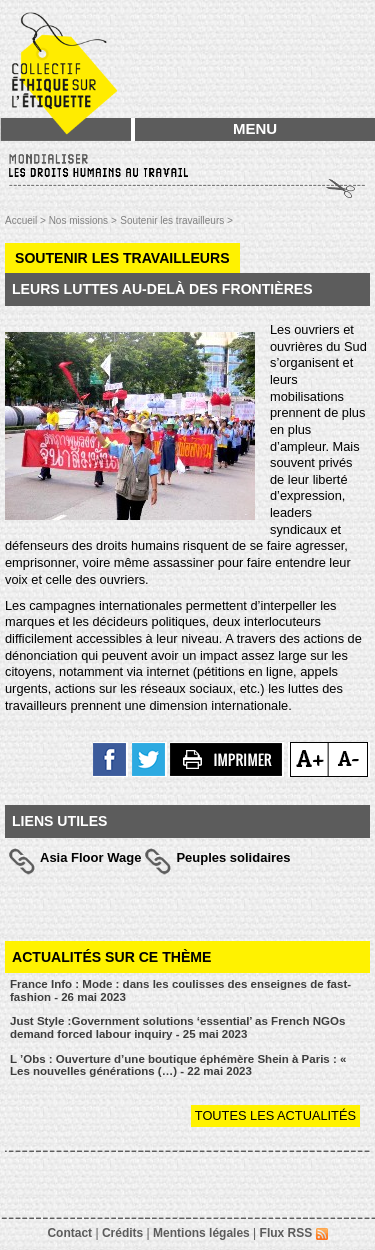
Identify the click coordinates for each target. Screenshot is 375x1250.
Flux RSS (294, 1233)
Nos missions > (83, 220)
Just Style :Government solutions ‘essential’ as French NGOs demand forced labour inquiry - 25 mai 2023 (177, 1027)
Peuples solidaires (233, 857)
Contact (69, 1233)
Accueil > (27, 220)
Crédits (122, 1233)
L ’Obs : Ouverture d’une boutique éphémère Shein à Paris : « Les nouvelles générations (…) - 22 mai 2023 (178, 1065)
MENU (255, 128)
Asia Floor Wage (90, 857)
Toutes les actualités (275, 1115)
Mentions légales (201, 1233)
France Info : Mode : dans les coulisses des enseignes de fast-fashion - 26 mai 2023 (180, 990)
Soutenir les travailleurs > (176, 220)
